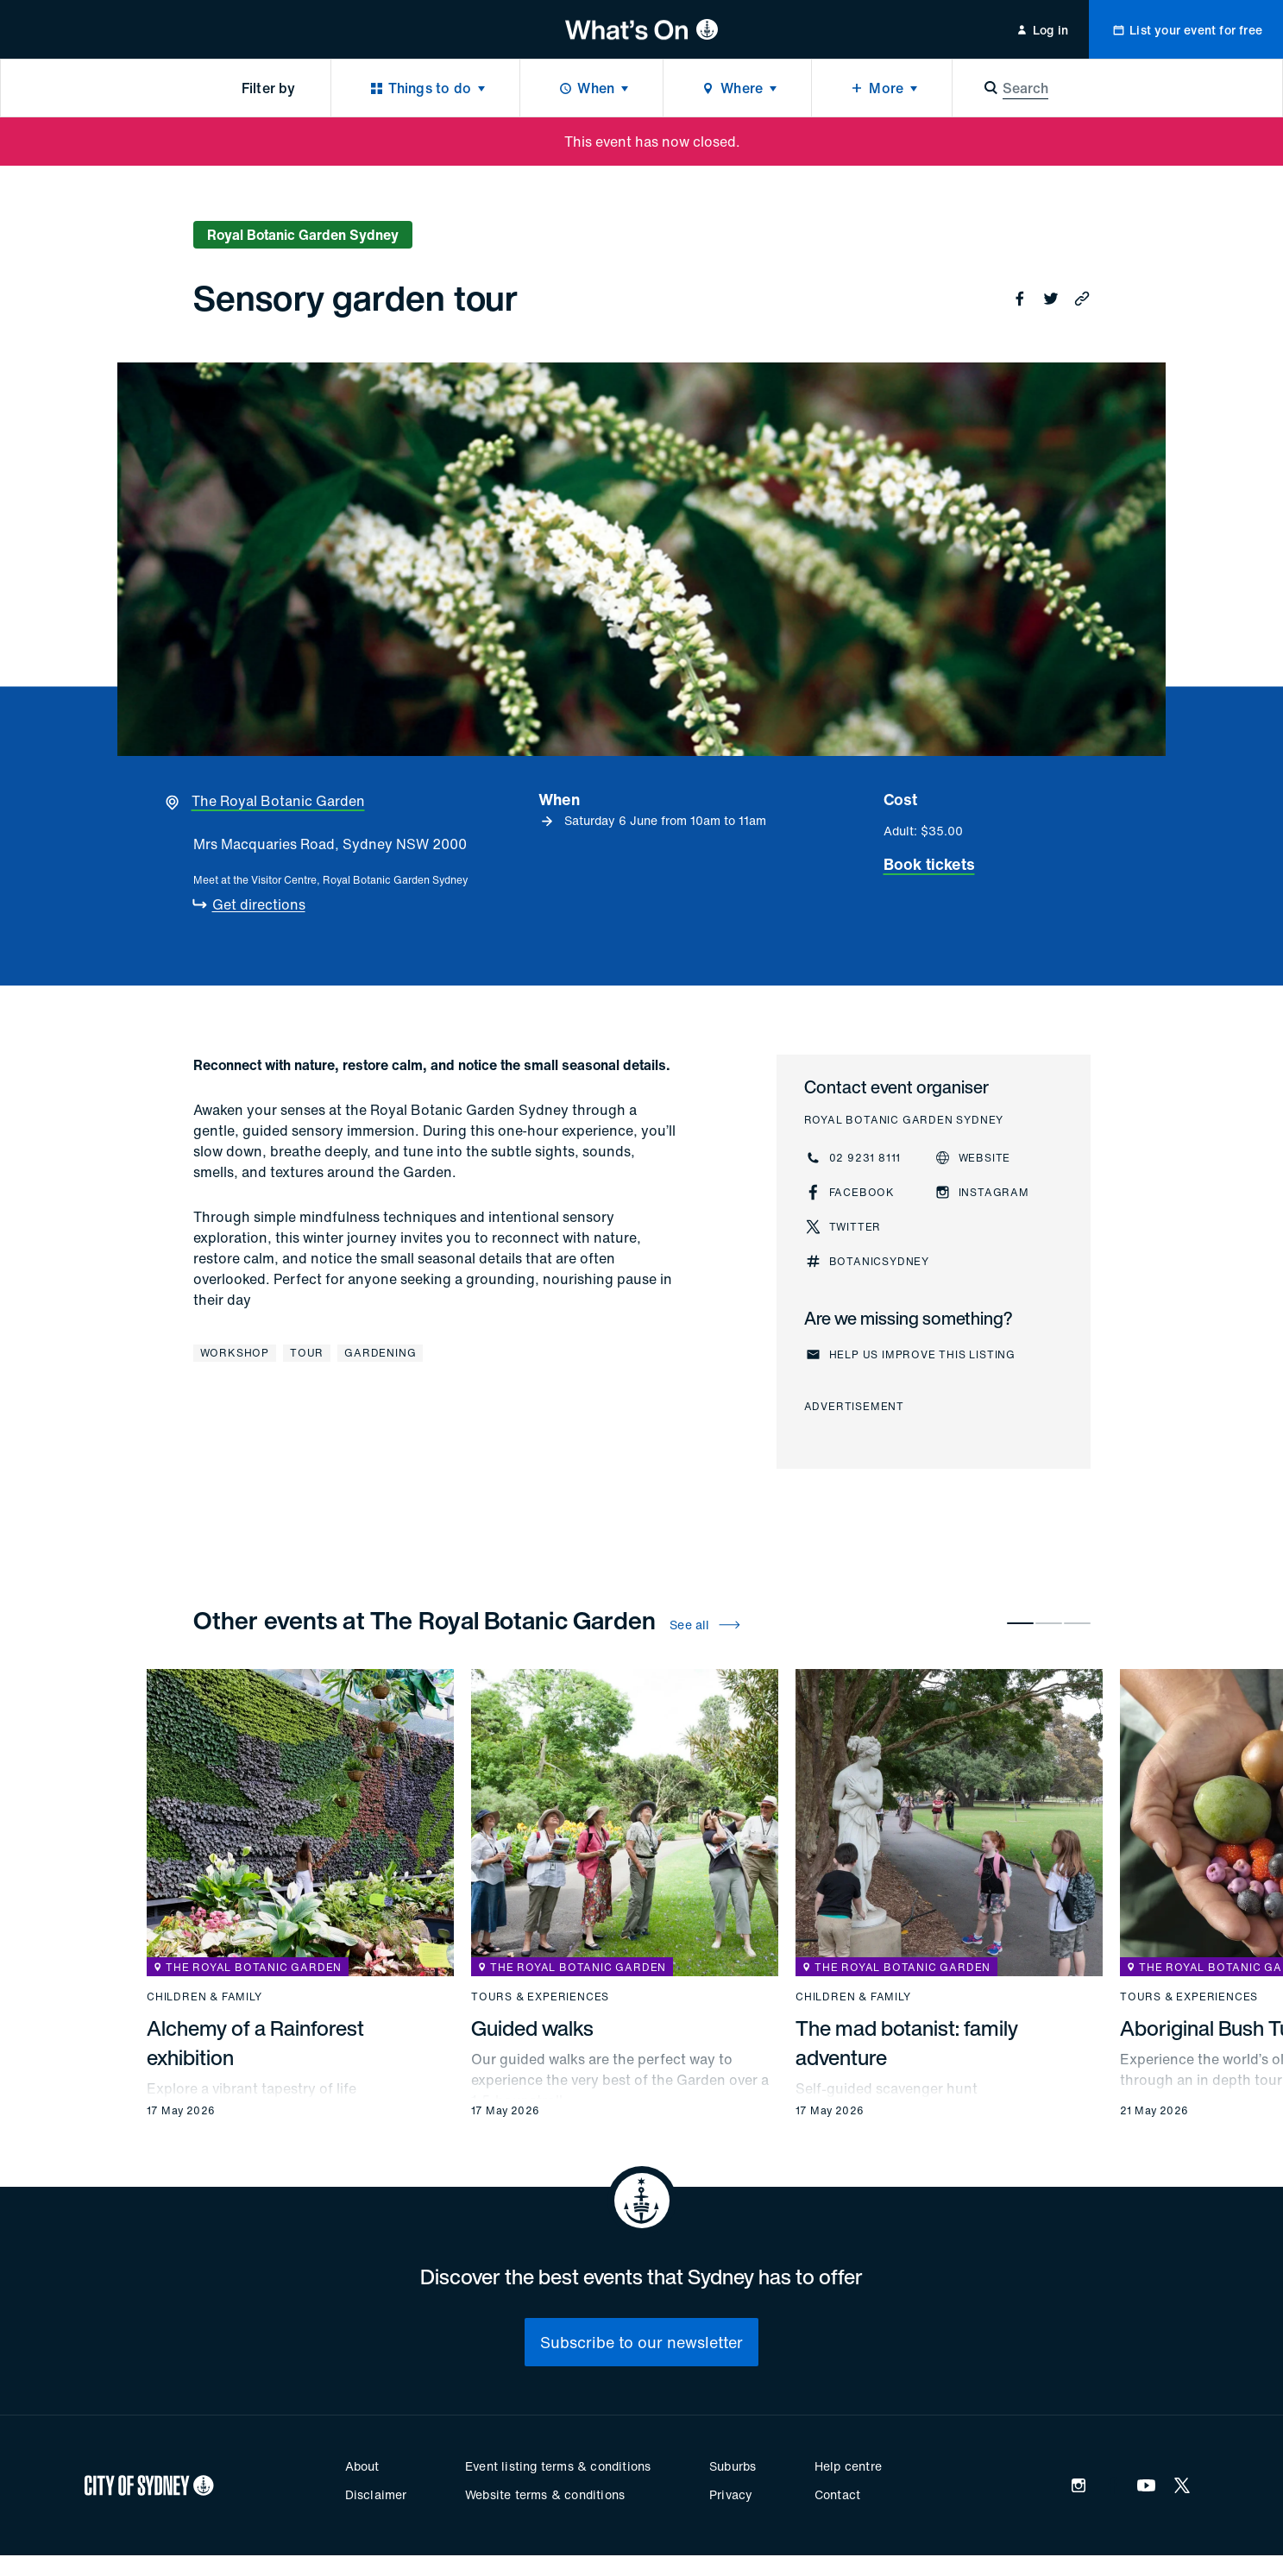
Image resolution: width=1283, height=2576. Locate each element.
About (362, 2466)
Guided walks (532, 2028)
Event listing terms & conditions (558, 2466)
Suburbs (732, 2466)
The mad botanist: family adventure (907, 2042)
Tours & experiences (540, 1997)
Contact (837, 2494)
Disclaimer (376, 2494)
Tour (307, 1352)
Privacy (730, 2494)
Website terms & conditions (545, 2494)
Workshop (234, 1352)
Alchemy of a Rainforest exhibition (255, 2042)
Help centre (848, 2466)
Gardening (380, 1352)
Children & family (204, 1997)
